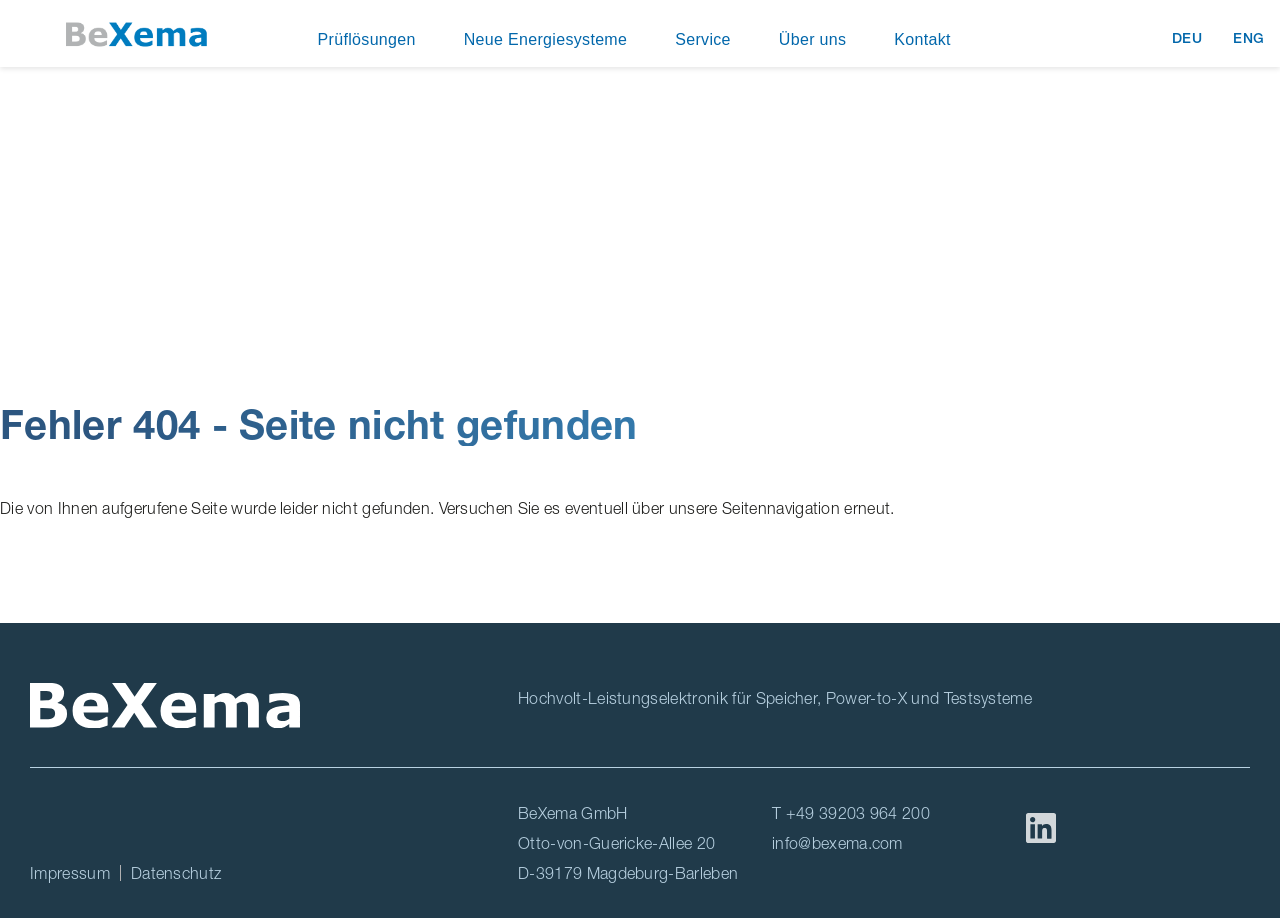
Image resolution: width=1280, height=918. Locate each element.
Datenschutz (176, 873)
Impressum (70, 873)
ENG (1249, 38)
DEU (1190, 38)
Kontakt (922, 39)
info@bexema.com (837, 843)
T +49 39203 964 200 (851, 813)
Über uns (812, 39)
